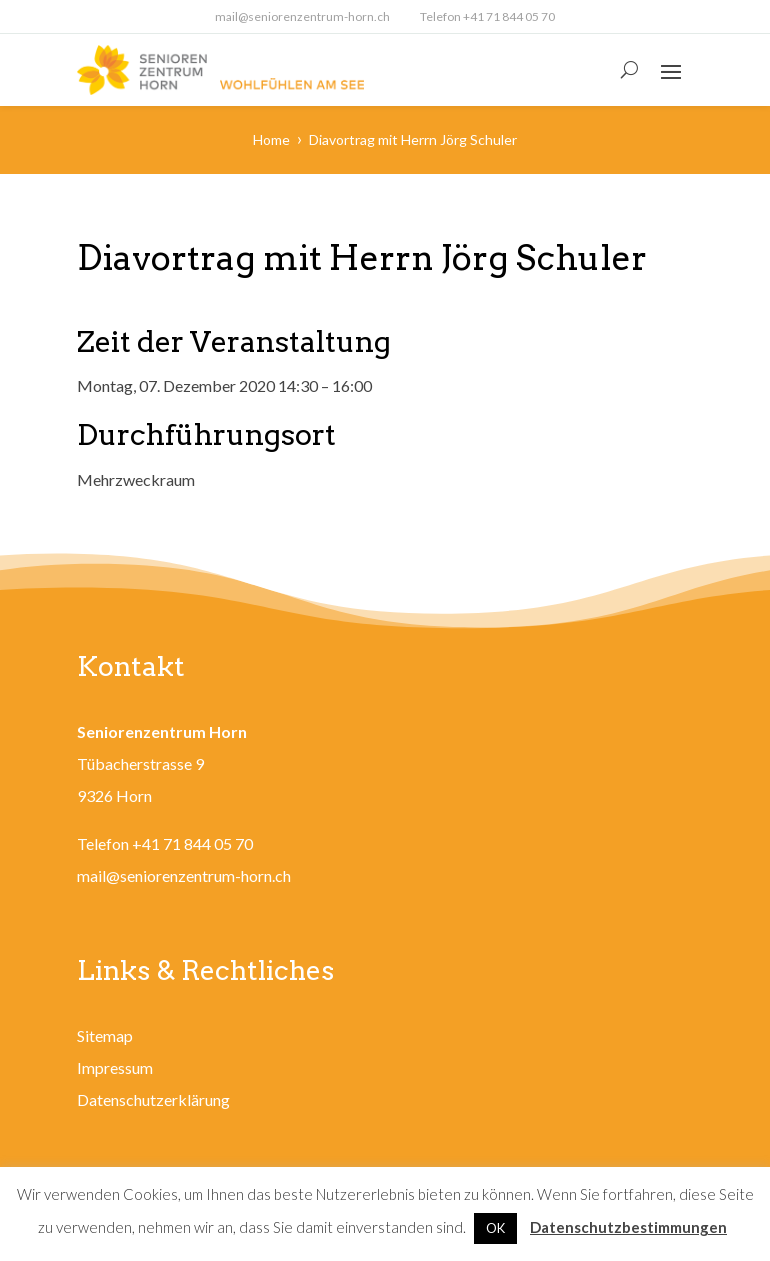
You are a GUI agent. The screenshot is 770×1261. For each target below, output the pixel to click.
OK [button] (495, 1228)
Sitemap (105, 1035)
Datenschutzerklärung (153, 1099)
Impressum (115, 1067)
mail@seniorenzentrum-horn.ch (302, 16)
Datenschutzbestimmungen (628, 1227)
